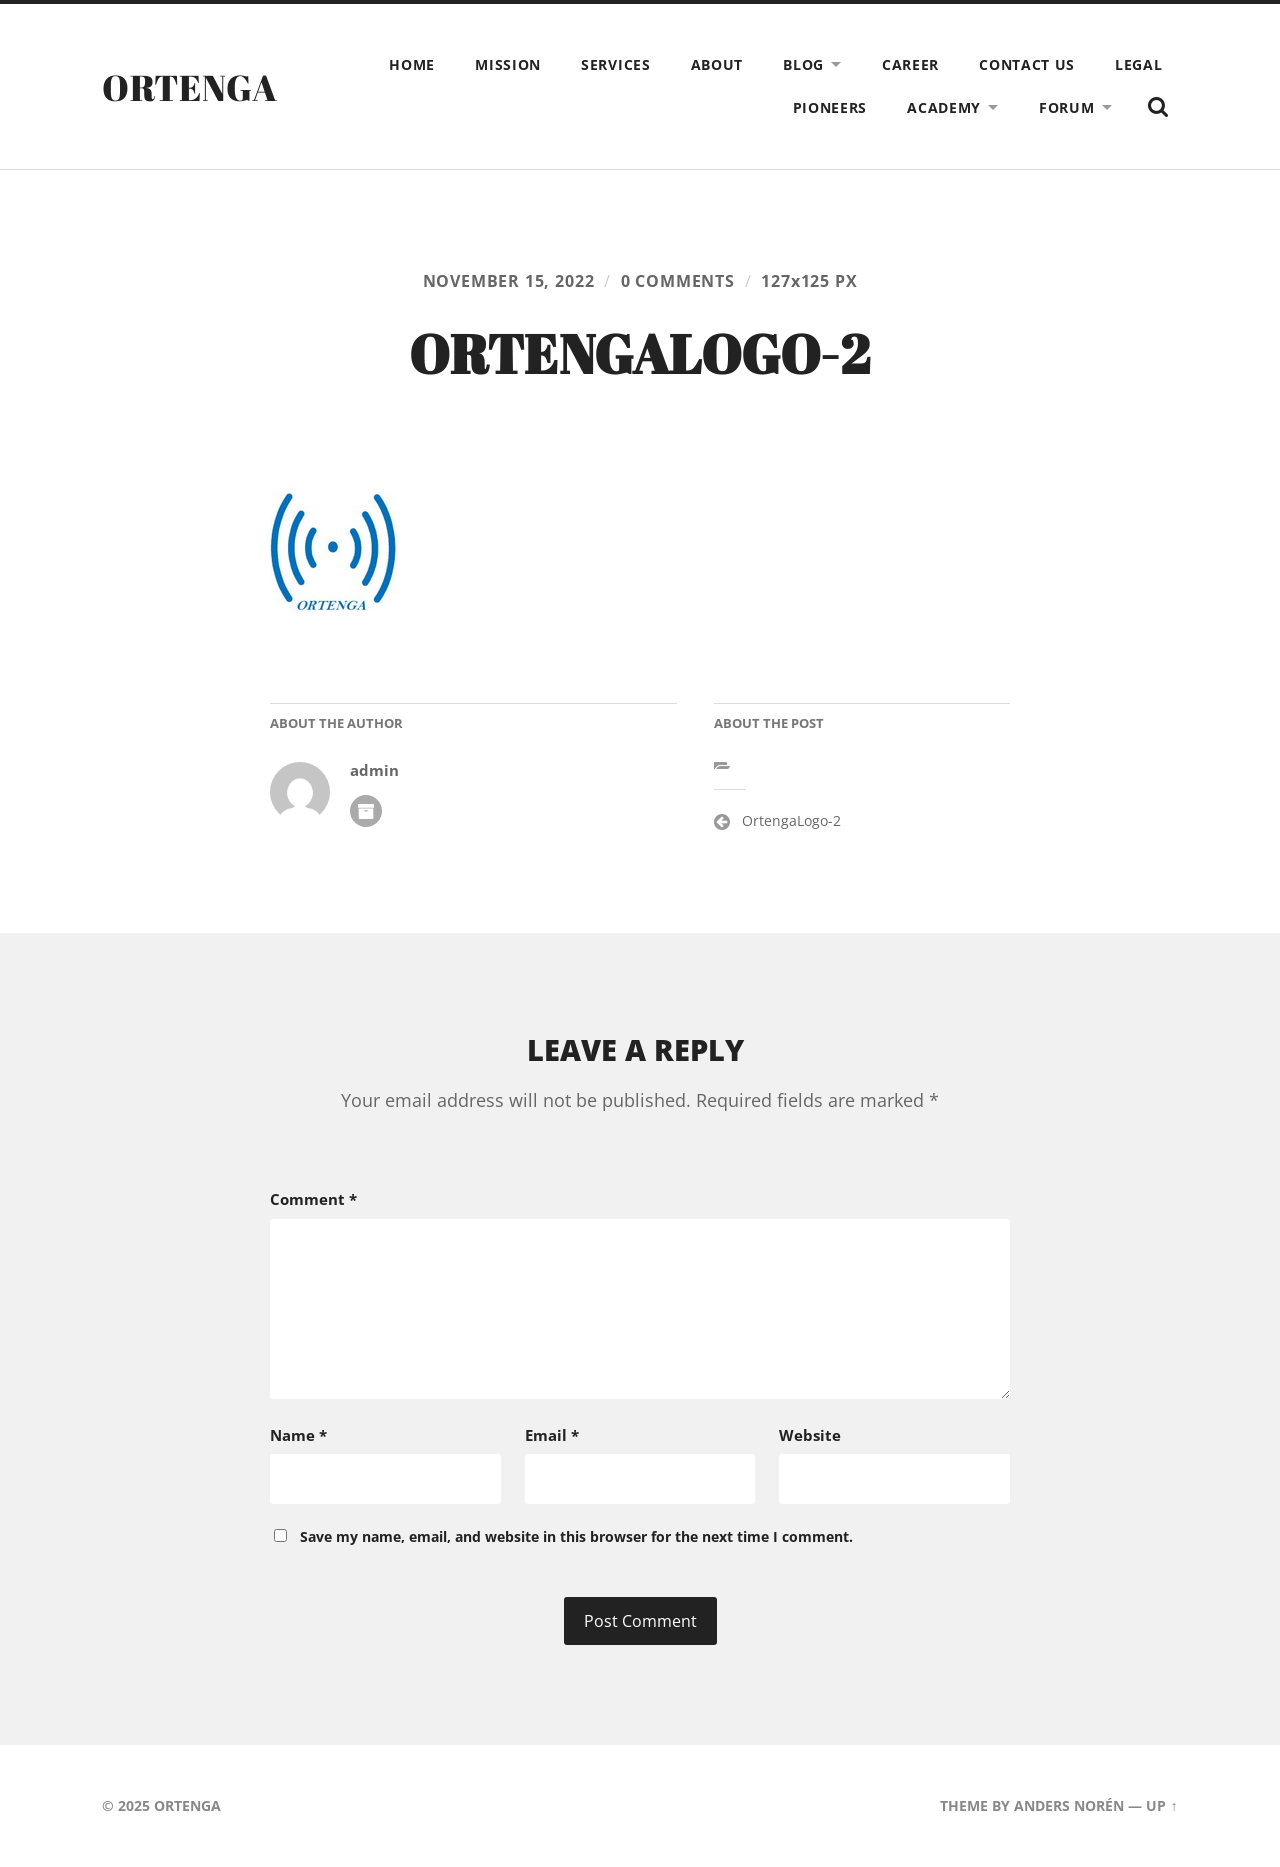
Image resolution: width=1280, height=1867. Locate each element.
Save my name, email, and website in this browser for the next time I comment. (576, 1536)
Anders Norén (1069, 1805)
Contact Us (1027, 64)
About (717, 64)
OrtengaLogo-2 (791, 820)
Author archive (366, 811)
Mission (508, 64)
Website (810, 1435)
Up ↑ (1161, 1805)
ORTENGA (189, 87)
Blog (803, 64)
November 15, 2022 (509, 281)
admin (374, 770)
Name (298, 1435)
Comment (313, 1199)
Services (616, 64)
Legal (1139, 64)
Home (412, 64)
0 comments (678, 281)
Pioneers (830, 107)
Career (910, 64)
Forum (1067, 107)
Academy (944, 107)
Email (552, 1435)
